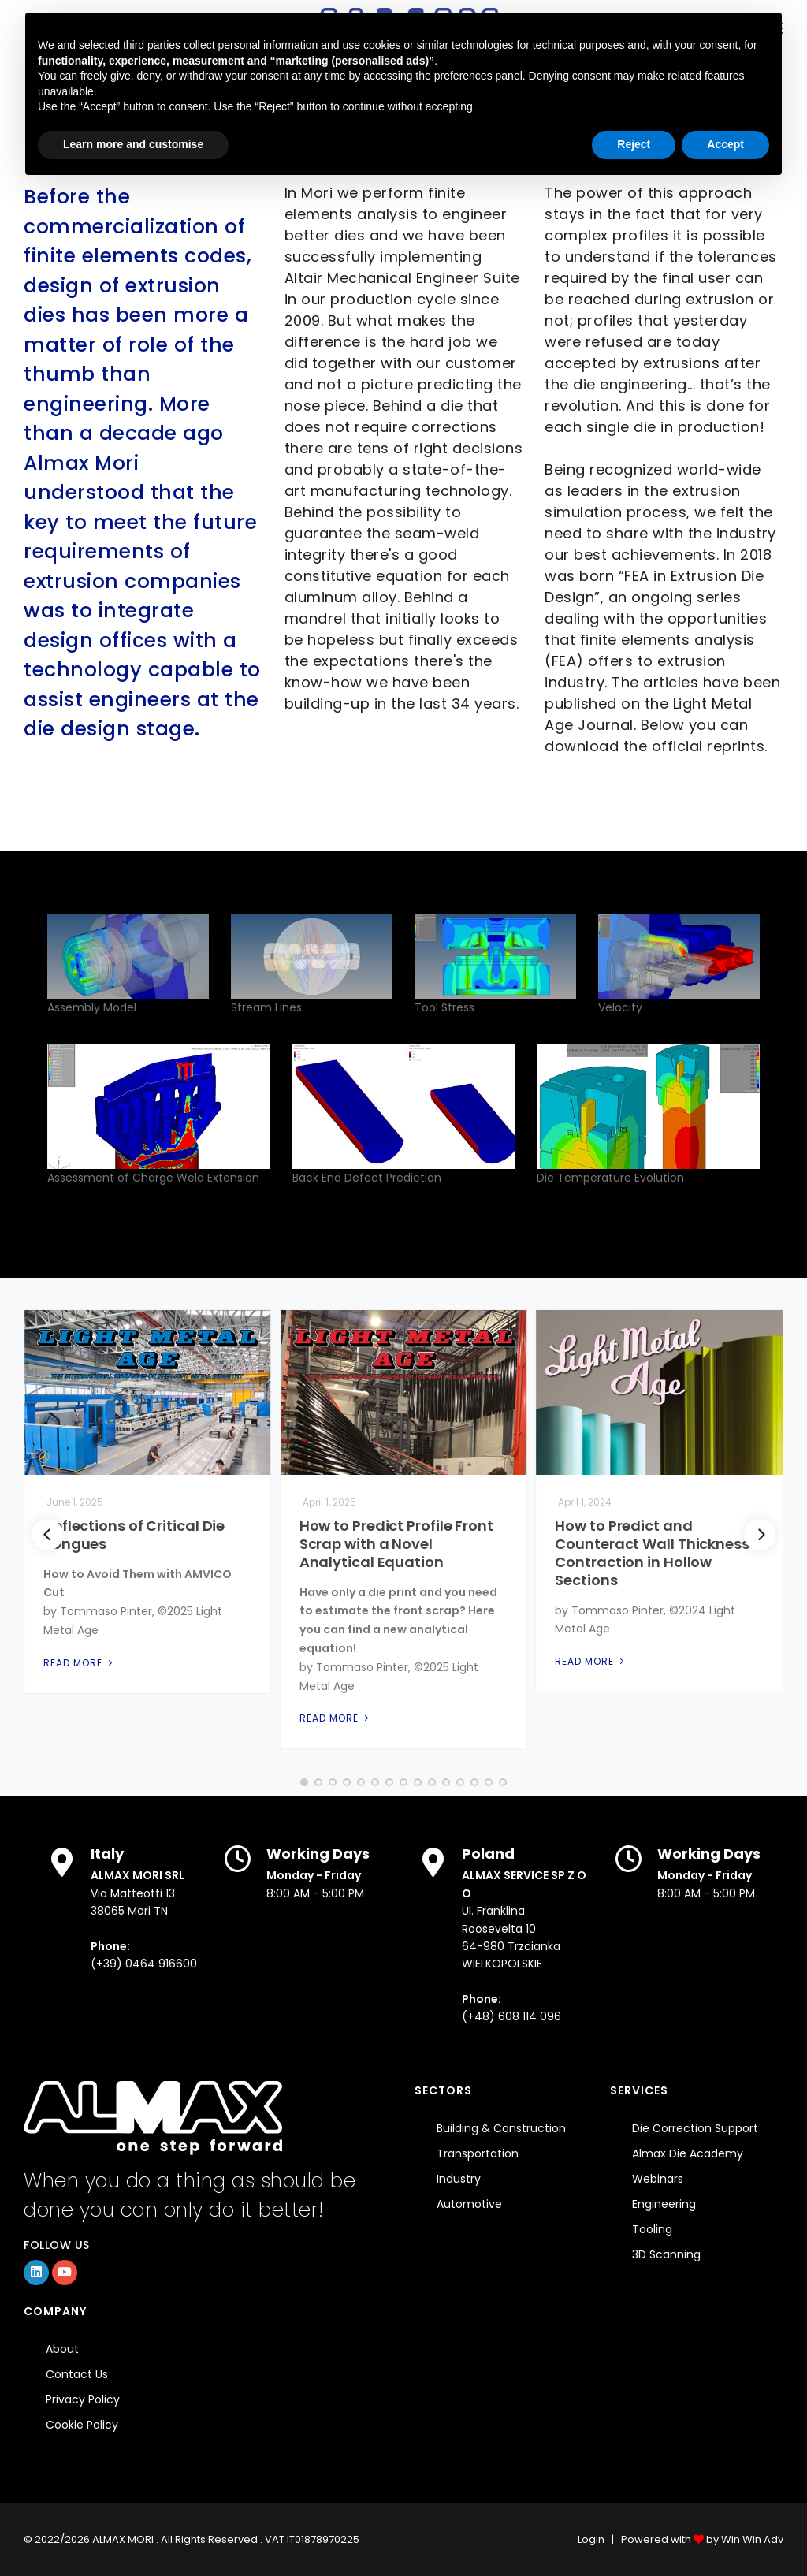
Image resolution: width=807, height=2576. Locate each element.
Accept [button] (725, 144)
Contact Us (77, 2374)
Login (591, 2539)
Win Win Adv (752, 2539)
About (62, 2349)
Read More (79, 1663)
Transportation (478, 2153)
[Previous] (47, 1534)
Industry (459, 2179)
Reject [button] (633, 144)
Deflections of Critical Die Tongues (134, 1535)
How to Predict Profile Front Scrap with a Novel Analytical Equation (396, 1544)
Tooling (652, 2229)
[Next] (759, 1534)
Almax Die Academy (687, 2153)
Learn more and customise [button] (133, 144)
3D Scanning (666, 2254)
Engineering (664, 2204)
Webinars (657, 2179)
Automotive (469, 2204)
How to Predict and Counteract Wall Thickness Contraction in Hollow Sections (652, 1553)
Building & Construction (501, 2128)
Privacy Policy (83, 2399)
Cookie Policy (82, 2425)
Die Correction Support (695, 2128)
